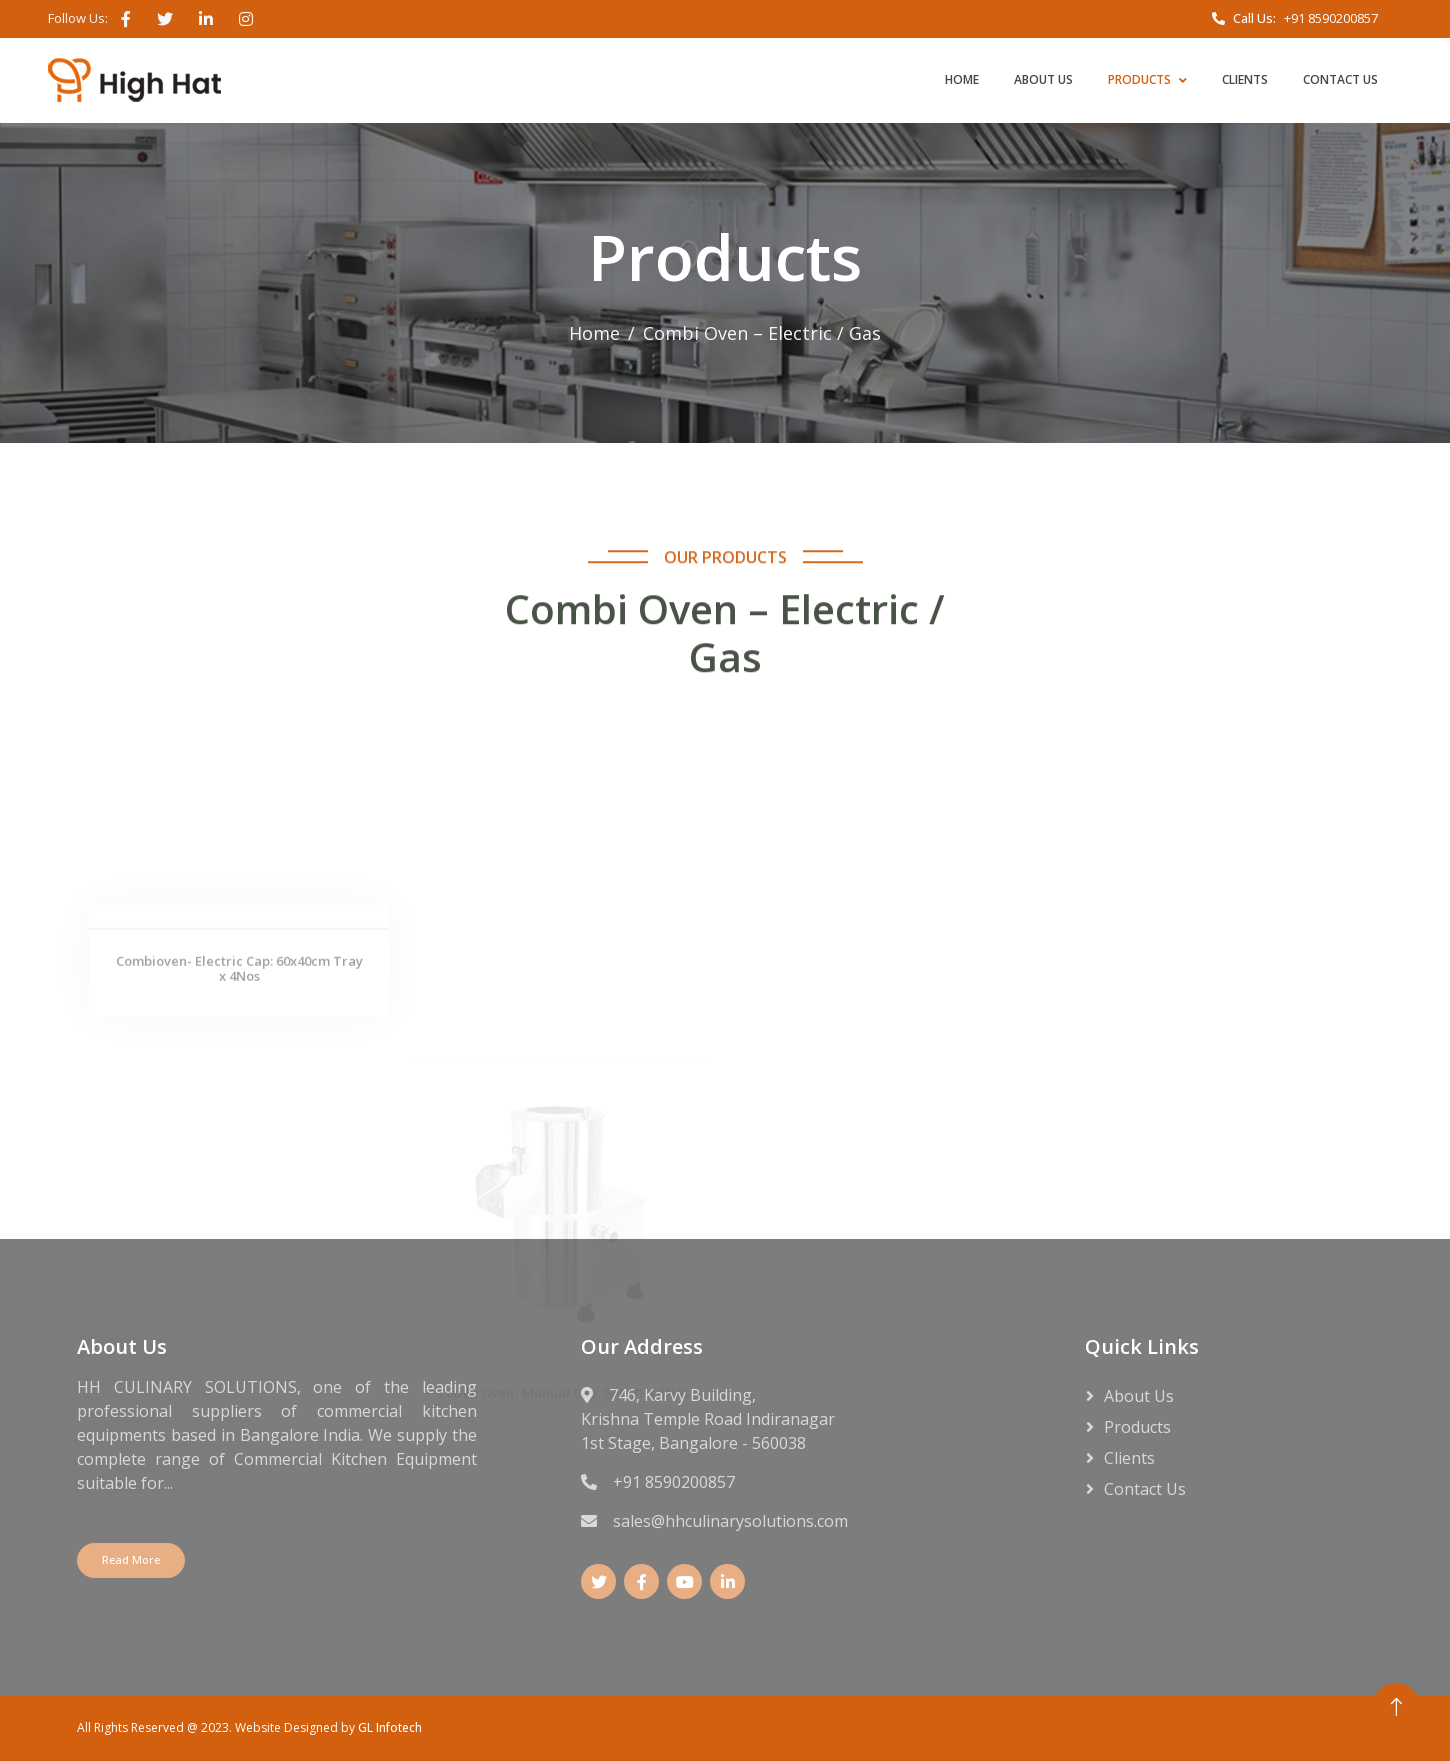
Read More (131, 1559)
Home (962, 79)
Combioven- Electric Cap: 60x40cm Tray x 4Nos (239, 1077)
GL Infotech (390, 1727)
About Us (1043, 79)
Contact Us (1340, 79)
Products (1139, 79)
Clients (1245, 79)
